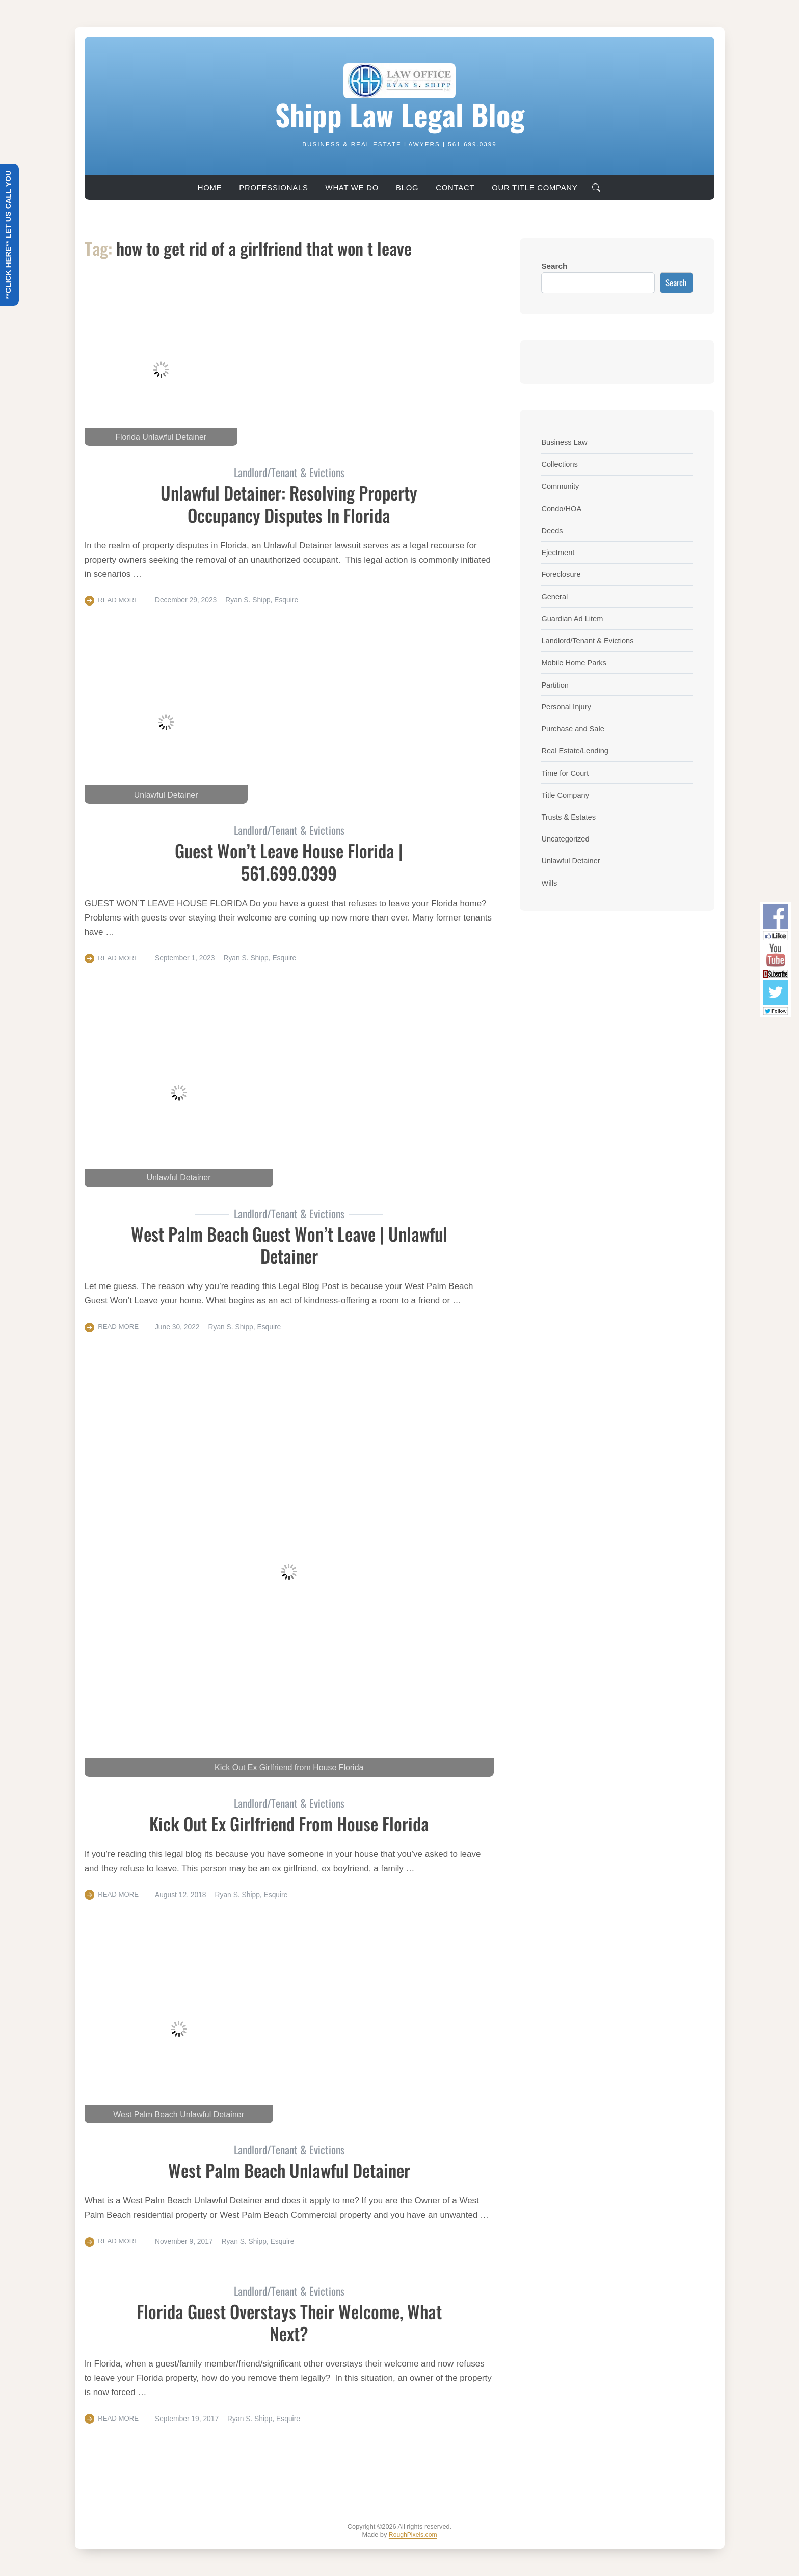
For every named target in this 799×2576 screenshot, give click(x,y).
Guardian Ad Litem (573, 618)
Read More (119, 600)
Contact (455, 187)
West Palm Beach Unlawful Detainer (289, 2169)
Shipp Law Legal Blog (399, 113)
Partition (555, 684)
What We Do (352, 187)
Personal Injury (567, 706)
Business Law (565, 442)
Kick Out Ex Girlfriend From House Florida (289, 1822)
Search (554, 265)
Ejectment (558, 552)
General (555, 596)
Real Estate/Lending (576, 750)
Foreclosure (561, 574)
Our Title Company (534, 187)
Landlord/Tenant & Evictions (589, 640)
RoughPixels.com (413, 2534)
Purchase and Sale (574, 728)
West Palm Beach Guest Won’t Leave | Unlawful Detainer (289, 1244)
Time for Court (566, 773)
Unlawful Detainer (572, 860)
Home (210, 187)
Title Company (566, 795)
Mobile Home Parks (575, 662)
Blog (407, 187)
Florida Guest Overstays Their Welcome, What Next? (289, 2321)
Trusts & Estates (569, 816)
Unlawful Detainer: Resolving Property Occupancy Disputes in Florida (289, 503)
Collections (560, 464)
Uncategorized (566, 838)
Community (560, 486)
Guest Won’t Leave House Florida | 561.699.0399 (289, 860)
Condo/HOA (562, 508)
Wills (549, 883)
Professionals (273, 187)
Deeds (552, 530)
